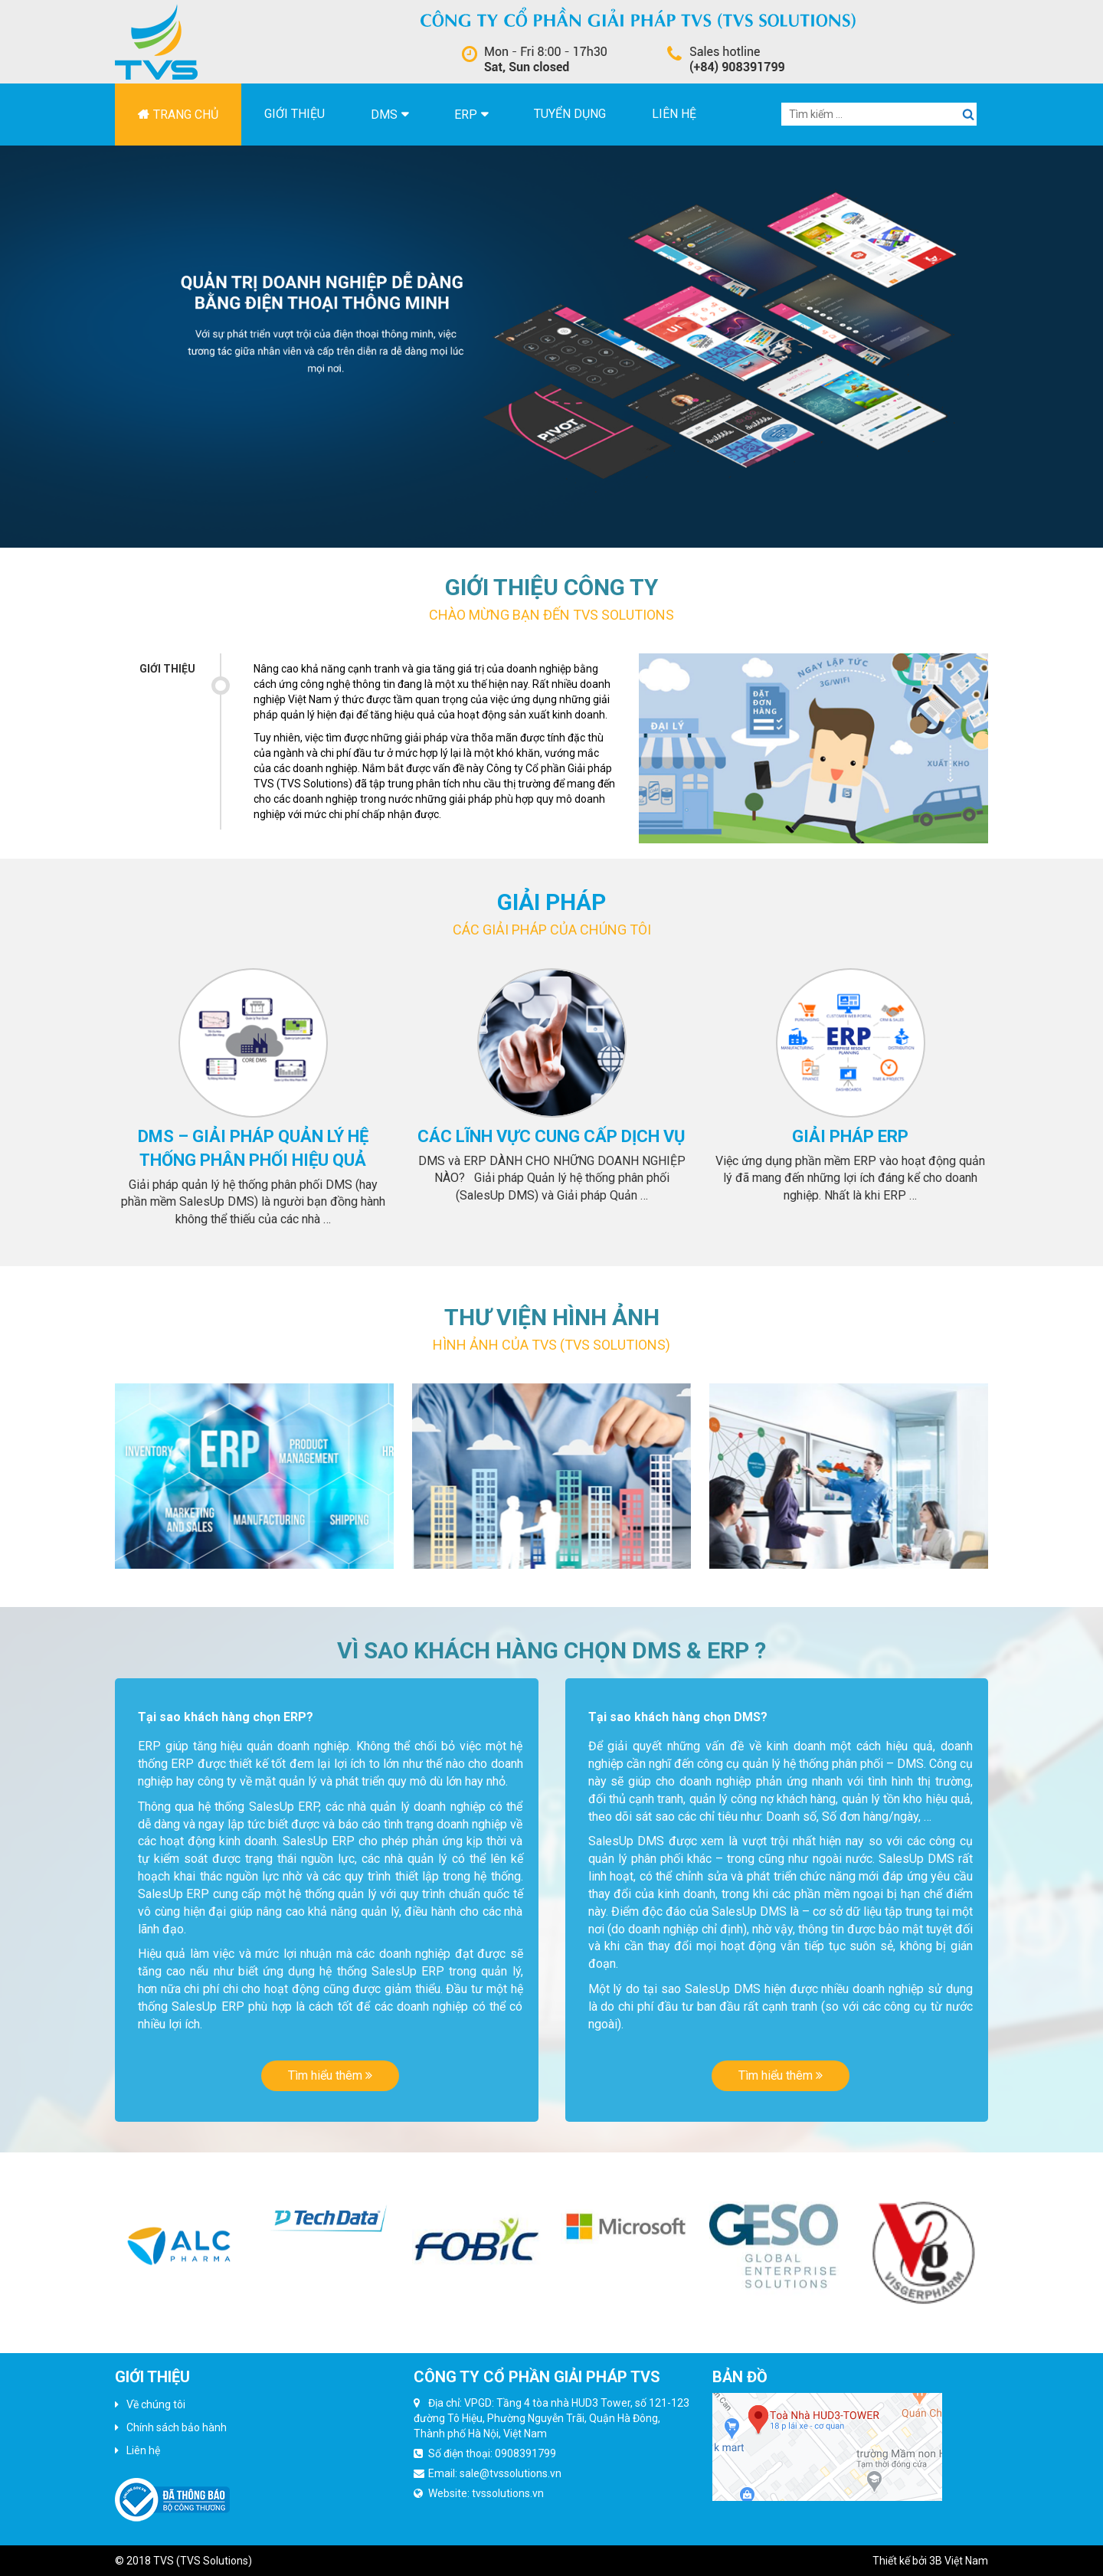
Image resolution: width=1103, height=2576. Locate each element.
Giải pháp (551, 902)
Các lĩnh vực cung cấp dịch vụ (551, 1136)
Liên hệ (674, 113)
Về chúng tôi (155, 2404)
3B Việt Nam (958, 2561)
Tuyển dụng (570, 113)
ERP (465, 114)
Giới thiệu (294, 113)
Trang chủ (185, 114)
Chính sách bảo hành (176, 2427)
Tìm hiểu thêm (330, 2075)
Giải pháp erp (850, 1136)
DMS (384, 114)
